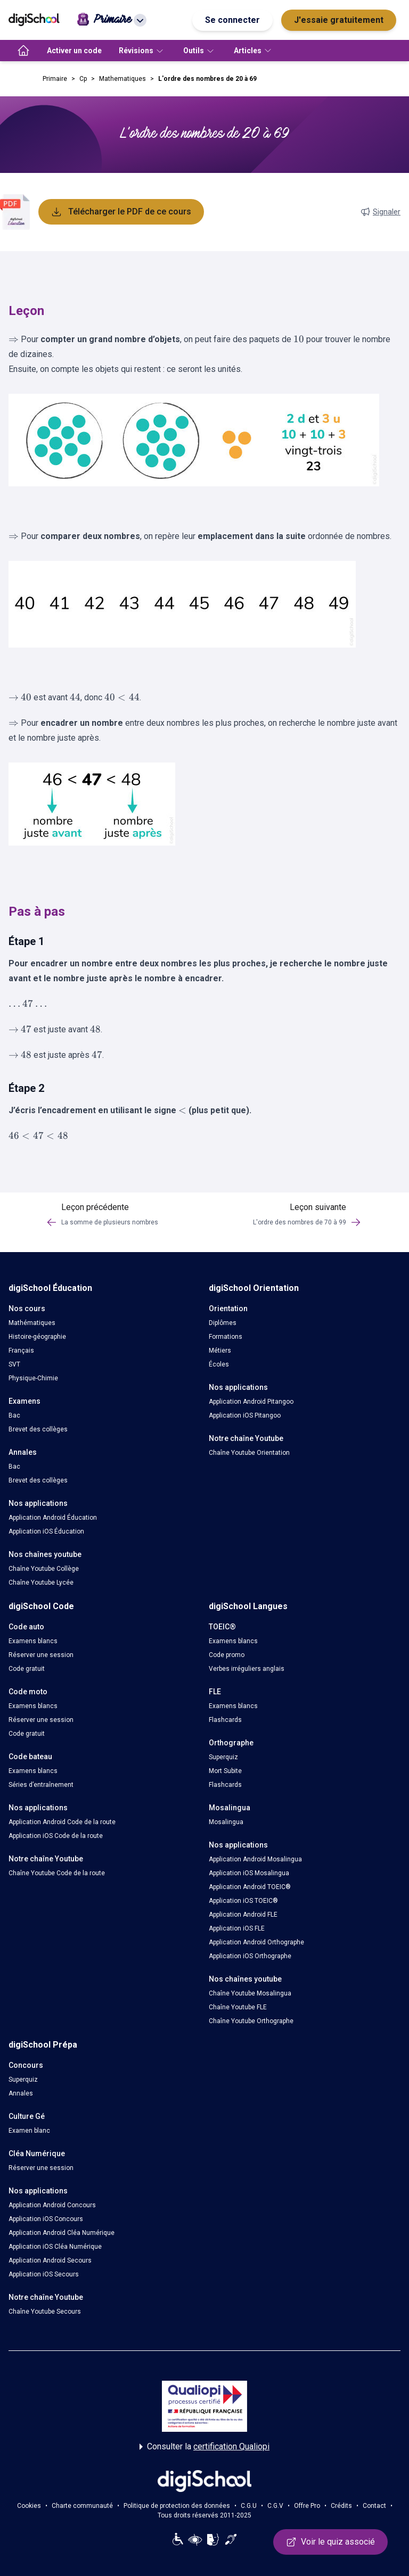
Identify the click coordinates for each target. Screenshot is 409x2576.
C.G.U (249, 2505)
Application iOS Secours (44, 2274)
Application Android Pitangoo (251, 1401)
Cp (83, 78)
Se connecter (232, 20)
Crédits (341, 2505)
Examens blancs (33, 1641)
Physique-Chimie (33, 1378)
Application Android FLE (243, 1914)
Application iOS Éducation (46, 1531)
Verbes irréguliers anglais (246, 1668)
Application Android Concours (52, 2205)
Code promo (226, 1655)
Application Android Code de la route (62, 1822)
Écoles (219, 1364)
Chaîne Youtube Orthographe (251, 2021)
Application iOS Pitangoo (245, 1415)
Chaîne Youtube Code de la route (57, 1873)
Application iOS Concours (46, 2219)
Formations (225, 1336)
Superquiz (223, 1757)
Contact (374, 2505)
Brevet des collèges (38, 1429)
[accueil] (23, 50)
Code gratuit (27, 1668)
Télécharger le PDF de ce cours (121, 211)
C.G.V (275, 2505)
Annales (21, 2093)
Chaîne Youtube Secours (45, 2311)
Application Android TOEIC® (250, 1887)
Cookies (29, 2505)
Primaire (55, 78)
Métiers (220, 1350)
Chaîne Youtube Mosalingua (250, 1993)
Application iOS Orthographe (250, 1956)
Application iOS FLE (237, 1928)
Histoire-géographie (37, 1336)
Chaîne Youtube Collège (44, 1568)
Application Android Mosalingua (255, 1859)
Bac (14, 1415)
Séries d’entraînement (41, 1784)
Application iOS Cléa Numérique (55, 2246)
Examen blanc (29, 2130)
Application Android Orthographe (256, 1942)
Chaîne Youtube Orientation (249, 1452)
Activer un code (74, 50)
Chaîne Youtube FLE (238, 2007)
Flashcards (225, 1720)
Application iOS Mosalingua (249, 1873)
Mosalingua (226, 1822)
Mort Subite (225, 1771)
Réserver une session (41, 1655)
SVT (14, 1364)
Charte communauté (82, 2505)
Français (21, 1350)
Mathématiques (32, 1323)
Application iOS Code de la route (56, 1836)
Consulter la (204, 2446)
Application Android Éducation (53, 1517)
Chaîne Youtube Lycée (41, 1582)
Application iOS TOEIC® (243, 1900)
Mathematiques (122, 78)
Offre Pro (307, 2505)
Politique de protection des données (177, 2505)
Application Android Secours (50, 2260)
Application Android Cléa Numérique (61, 2233)
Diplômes (222, 1323)
